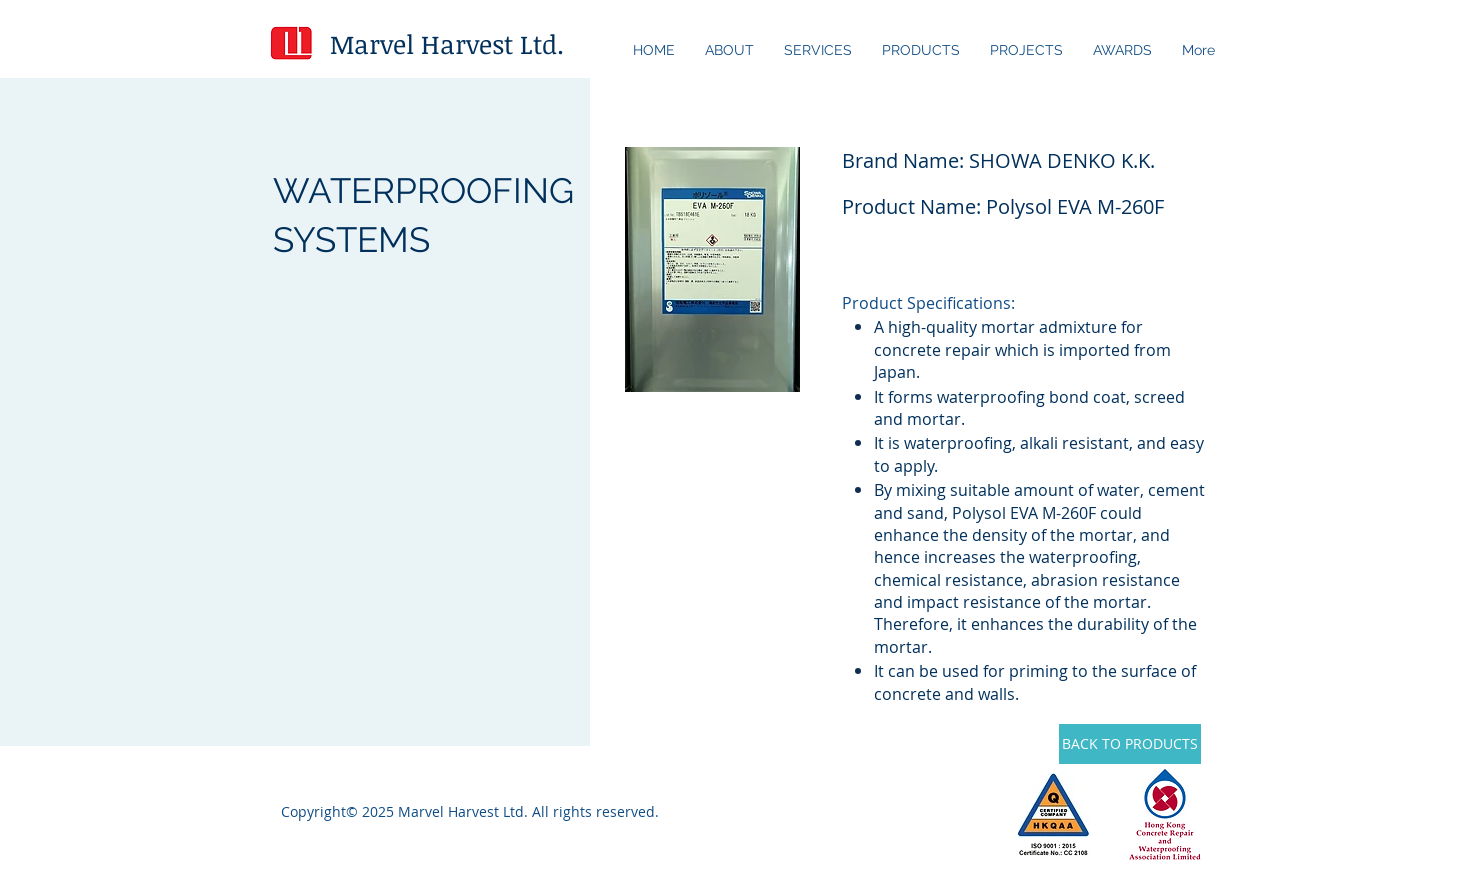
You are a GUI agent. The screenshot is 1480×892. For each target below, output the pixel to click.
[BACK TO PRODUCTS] (1130, 744)
